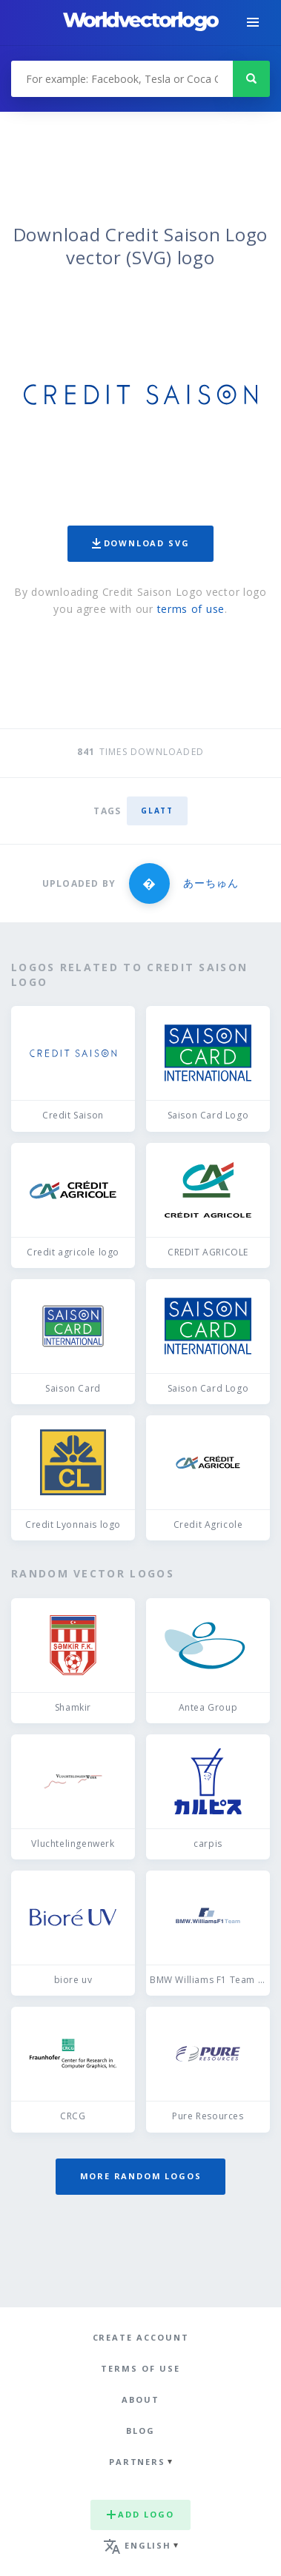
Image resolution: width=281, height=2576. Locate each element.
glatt (157, 810)
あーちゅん (211, 883)
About (140, 2399)
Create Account (141, 2337)
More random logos (141, 2175)
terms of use (191, 609)
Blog (140, 2430)
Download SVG (141, 543)
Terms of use (140, 2368)
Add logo (140, 2514)
